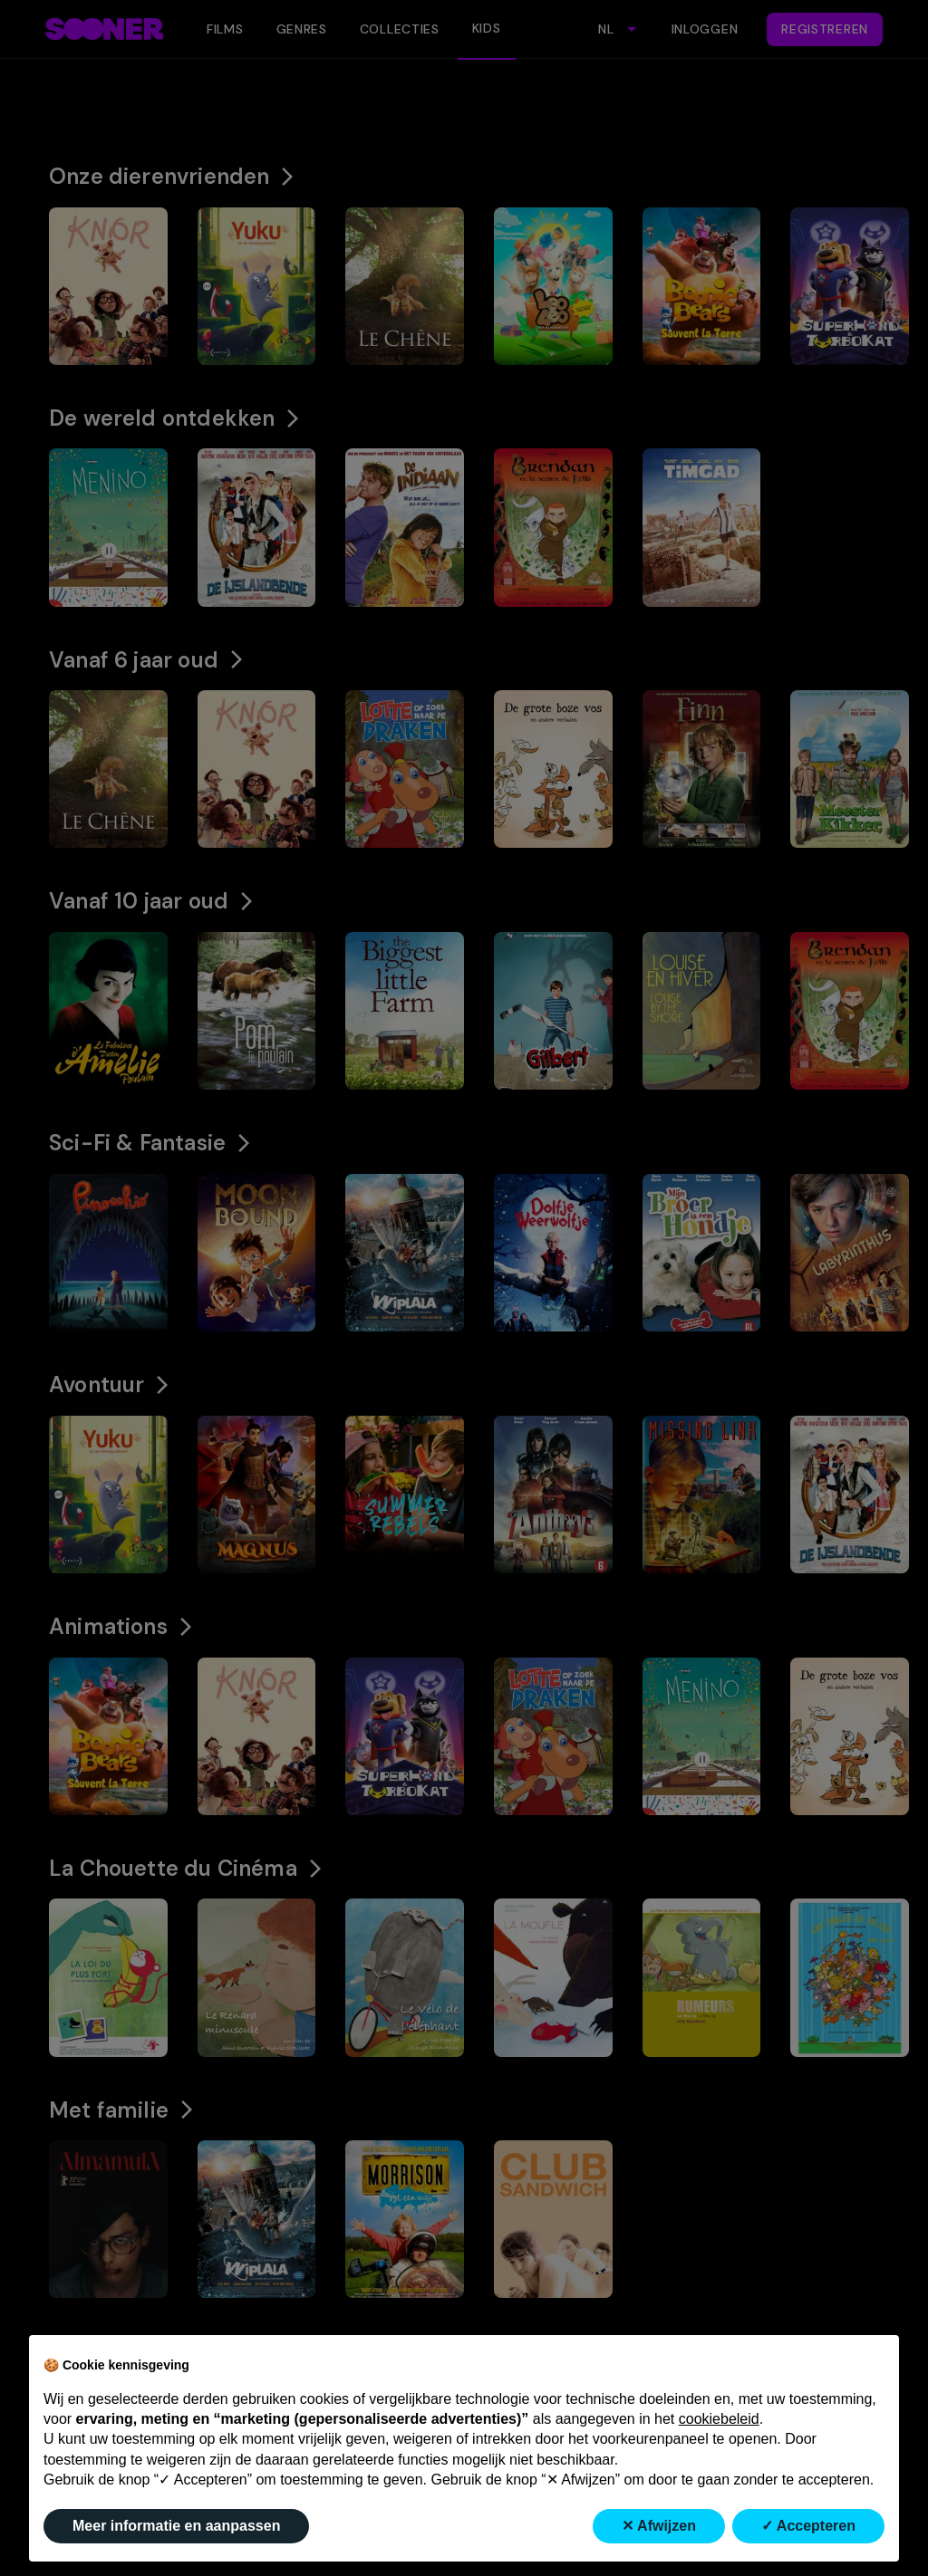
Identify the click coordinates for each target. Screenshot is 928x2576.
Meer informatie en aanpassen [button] (176, 2525)
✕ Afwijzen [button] (659, 2525)
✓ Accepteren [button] (808, 2525)
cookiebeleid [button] (719, 2419)
